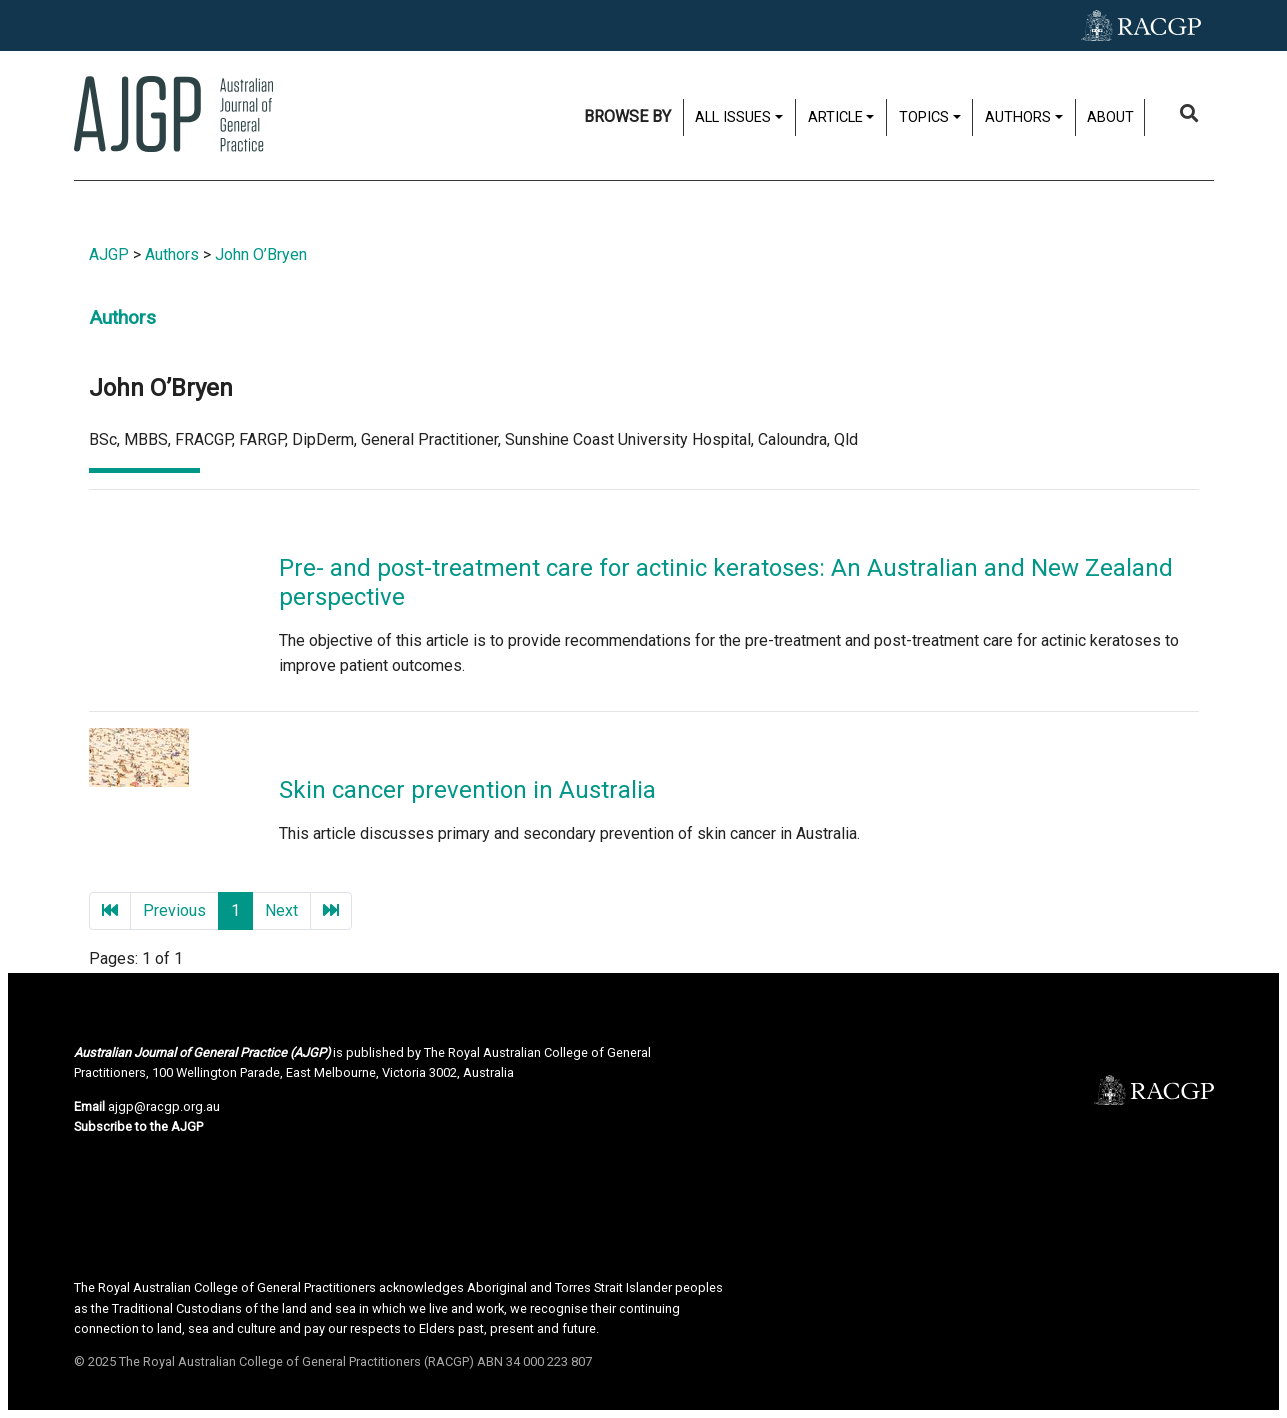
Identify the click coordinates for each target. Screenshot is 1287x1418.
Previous (174, 910)
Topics (924, 117)
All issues (733, 117)
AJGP (109, 254)
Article (835, 117)
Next (281, 910)
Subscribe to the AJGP (138, 1126)
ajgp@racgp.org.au (164, 1106)
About (1110, 117)
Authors (1018, 117)
